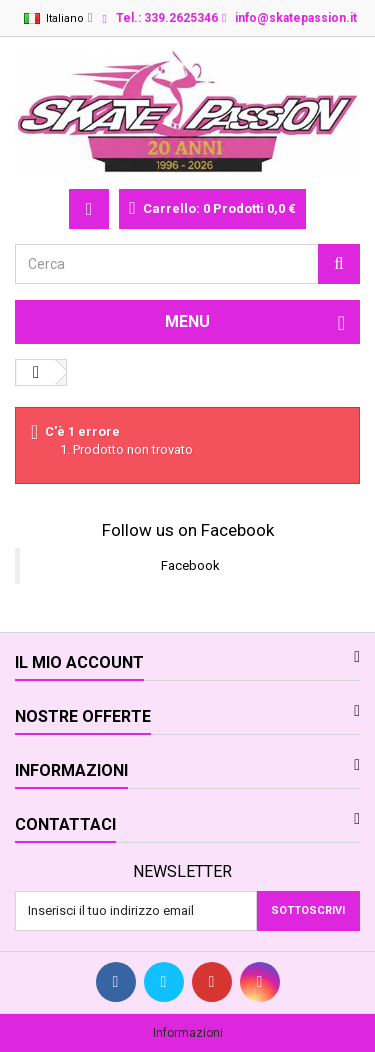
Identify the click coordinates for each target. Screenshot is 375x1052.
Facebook (190, 565)
